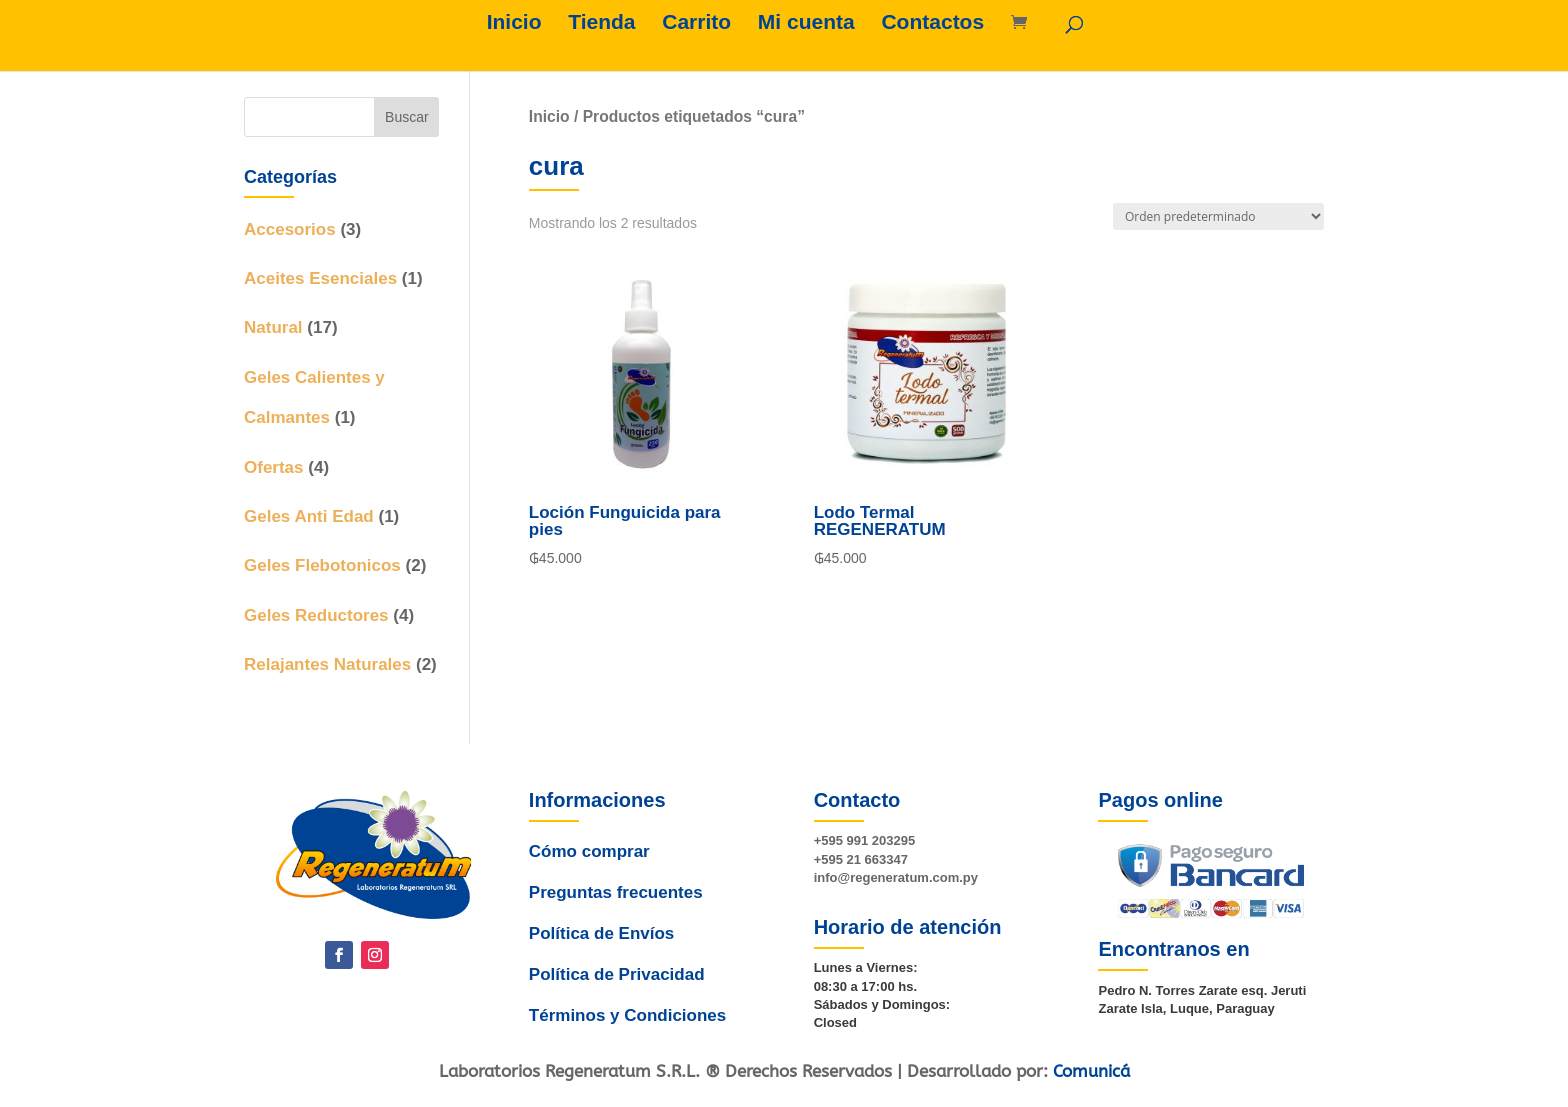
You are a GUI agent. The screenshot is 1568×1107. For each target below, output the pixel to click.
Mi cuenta (806, 24)
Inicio (514, 24)
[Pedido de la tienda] (1218, 216)
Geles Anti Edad (309, 516)
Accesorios (290, 229)
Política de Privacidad (614, 961)
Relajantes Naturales (327, 664)
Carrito (696, 24)
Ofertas (274, 467)
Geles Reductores (316, 615)
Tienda (601, 24)
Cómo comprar (592, 866)
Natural (273, 327)
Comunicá (1091, 1071)
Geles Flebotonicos (322, 565)
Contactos (932, 24)
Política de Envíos (600, 929)
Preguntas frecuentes (617, 897)
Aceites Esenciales (320, 278)
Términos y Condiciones (623, 995)
